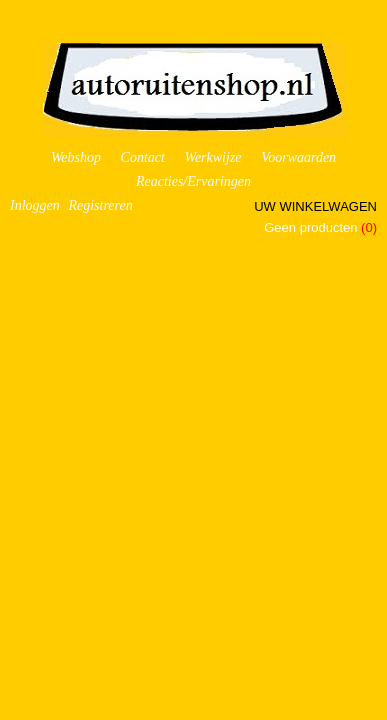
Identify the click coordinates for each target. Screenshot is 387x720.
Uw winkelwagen (315, 206)
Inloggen (35, 205)
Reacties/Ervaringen (193, 181)
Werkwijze (213, 157)
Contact (143, 157)
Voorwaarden (298, 157)
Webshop (76, 157)
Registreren (100, 205)
